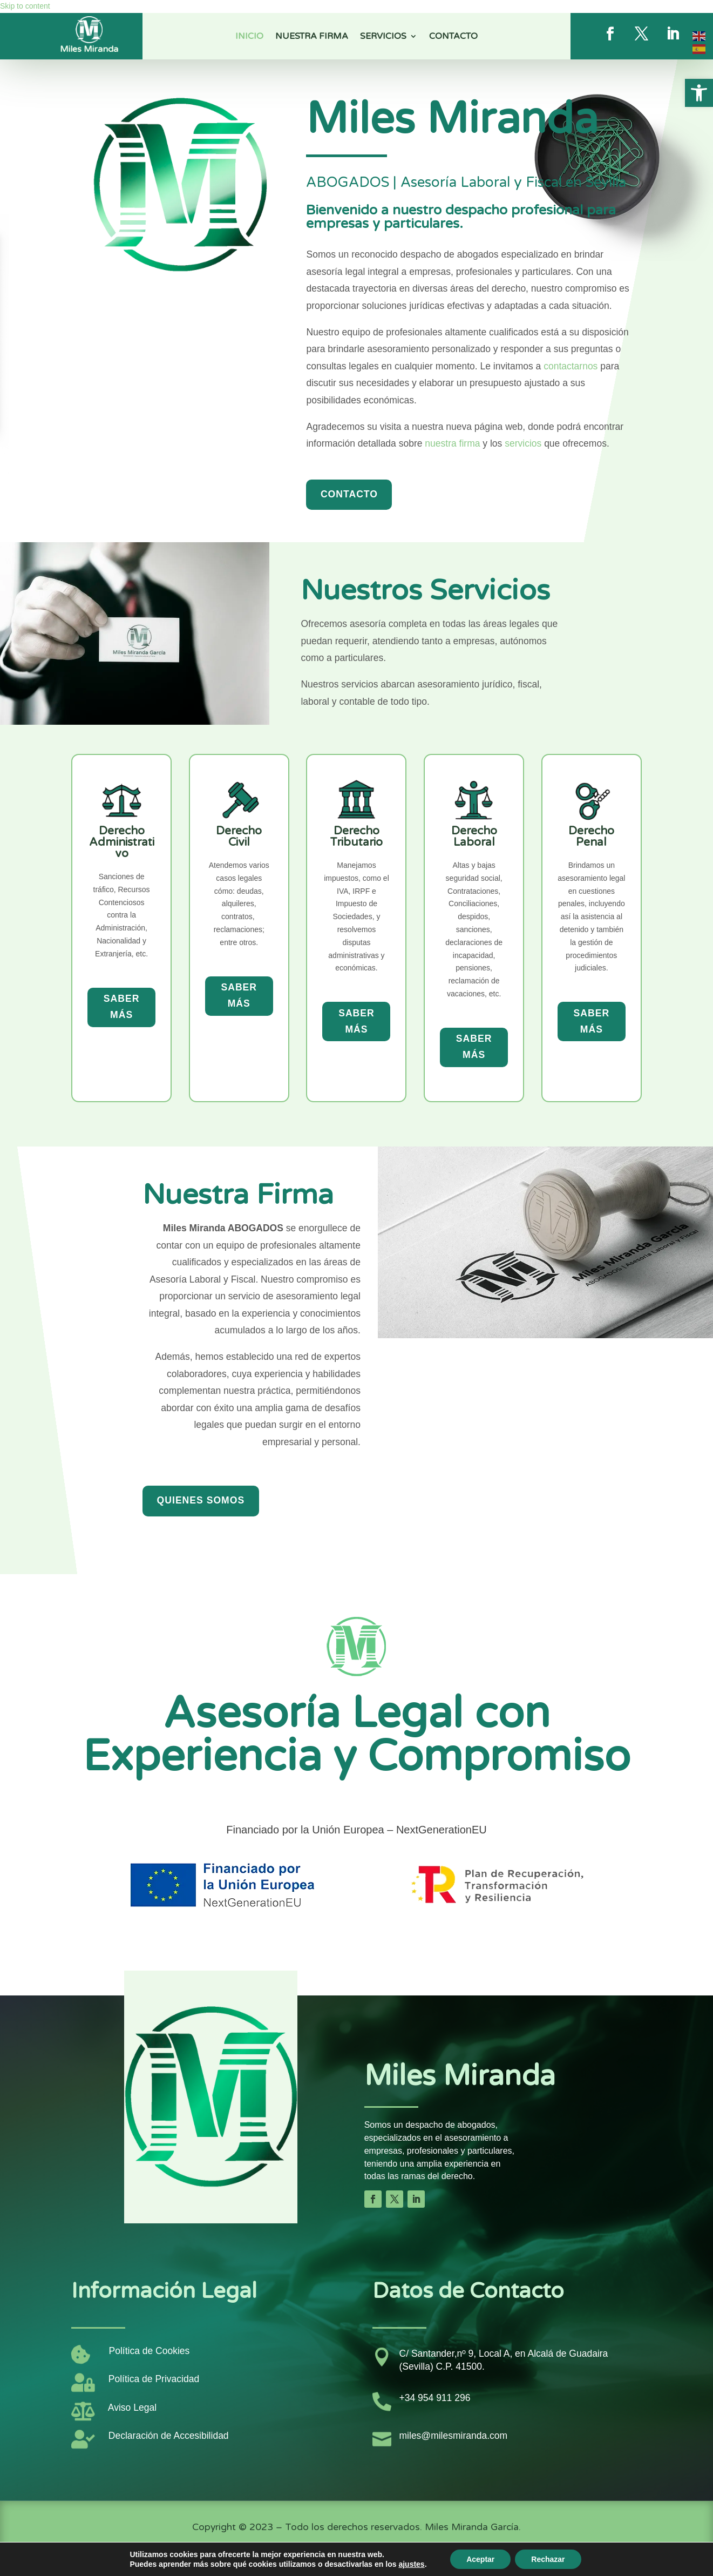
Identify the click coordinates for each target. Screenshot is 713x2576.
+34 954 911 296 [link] (435, 2397)
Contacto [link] (453, 37)
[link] (699, 93)
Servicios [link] (383, 37)
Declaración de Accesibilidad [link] (168, 2435)
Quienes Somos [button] (201, 1500)
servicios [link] (523, 443)
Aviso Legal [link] (132, 2407)
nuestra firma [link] (452, 443)
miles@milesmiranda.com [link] (453, 2435)
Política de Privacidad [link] (153, 2378)
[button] (373, 2199)
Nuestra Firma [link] (311, 37)
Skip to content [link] (25, 6)
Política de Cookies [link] (149, 2350)
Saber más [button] (122, 1006)
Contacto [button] (349, 494)
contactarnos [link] (570, 366)
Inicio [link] (249, 37)
